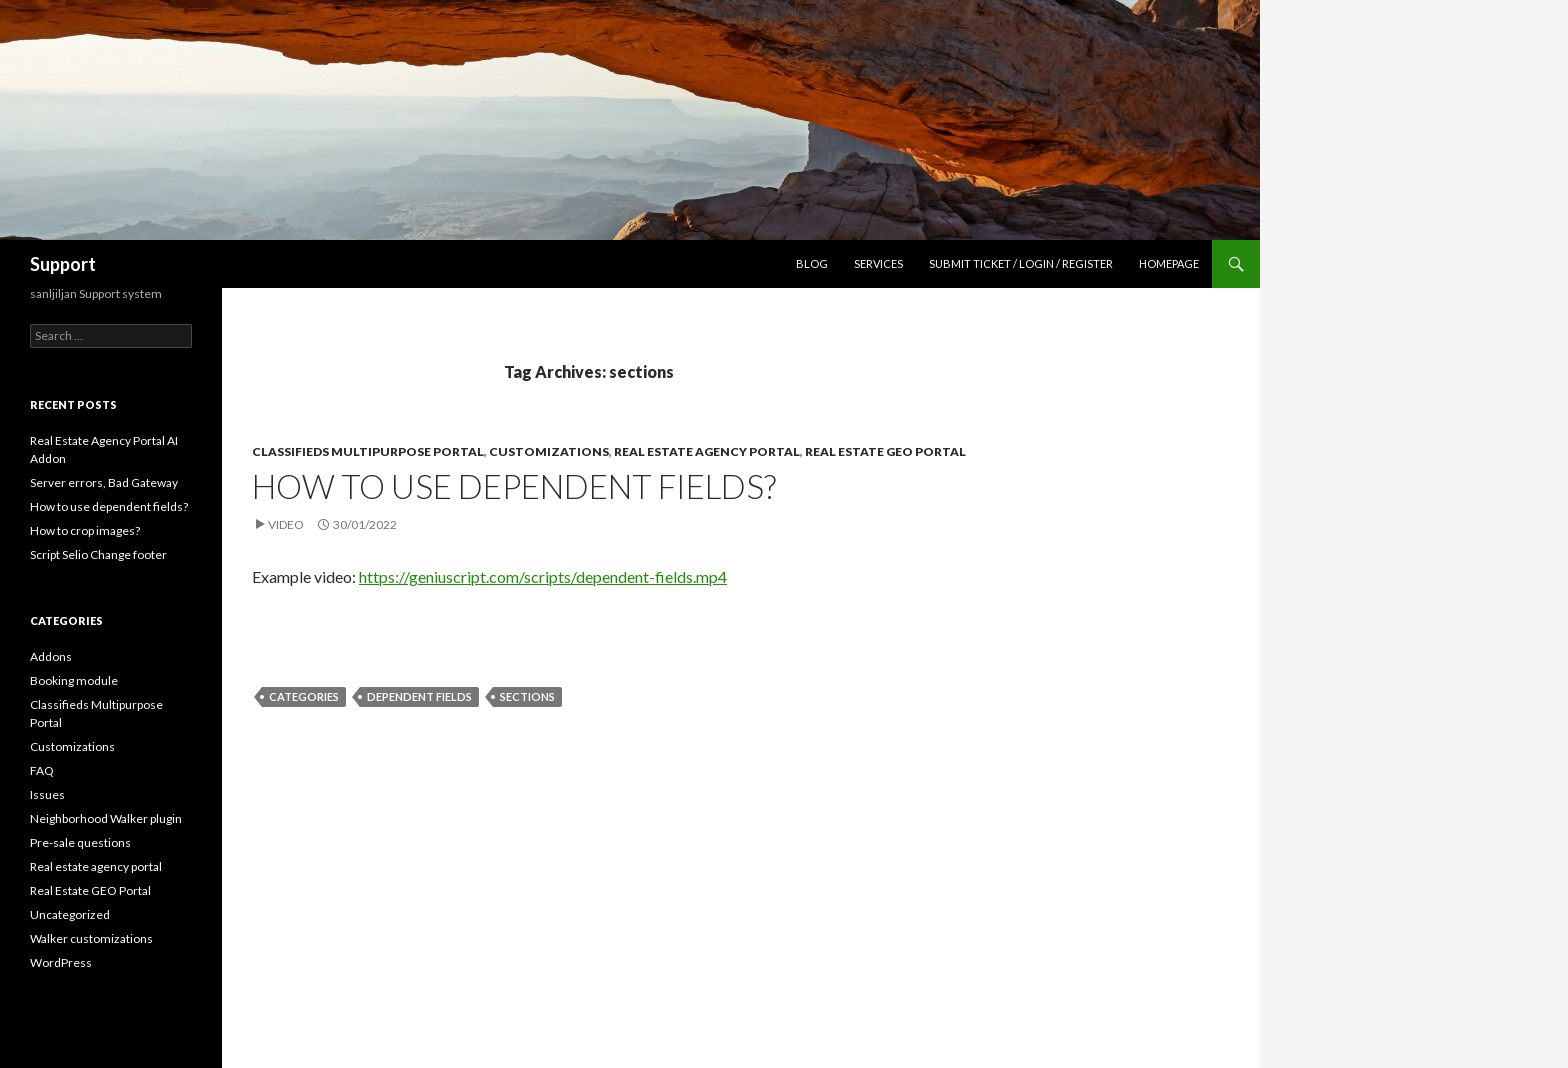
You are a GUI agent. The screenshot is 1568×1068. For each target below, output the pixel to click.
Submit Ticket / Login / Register (1021, 263)
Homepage (1169, 263)
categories (304, 696)
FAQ (42, 770)
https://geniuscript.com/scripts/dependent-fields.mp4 (543, 576)
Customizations (549, 451)
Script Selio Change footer (98, 554)
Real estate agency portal (707, 451)
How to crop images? (85, 530)
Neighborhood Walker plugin (106, 818)
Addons (51, 656)
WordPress (61, 962)
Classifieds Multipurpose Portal (368, 451)
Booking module (74, 680)
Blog (812, 263)
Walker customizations (91, 938)
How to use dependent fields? (514, 486)
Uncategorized (70, 914)
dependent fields (419, 696)
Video (286, 524)
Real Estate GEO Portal (885, 451)
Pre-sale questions (80, 842)
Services (878, 263)
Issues (47, 794)
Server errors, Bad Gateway (104, 482)
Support (63, 264)
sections (527, 696)
